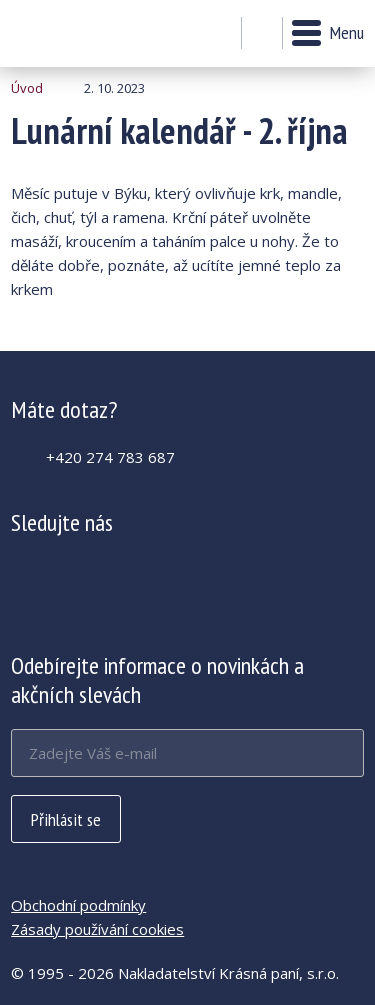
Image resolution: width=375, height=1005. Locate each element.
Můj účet (220, 34)
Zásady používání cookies (97, 929)
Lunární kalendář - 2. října (65, 33)
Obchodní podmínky (78, 905)
